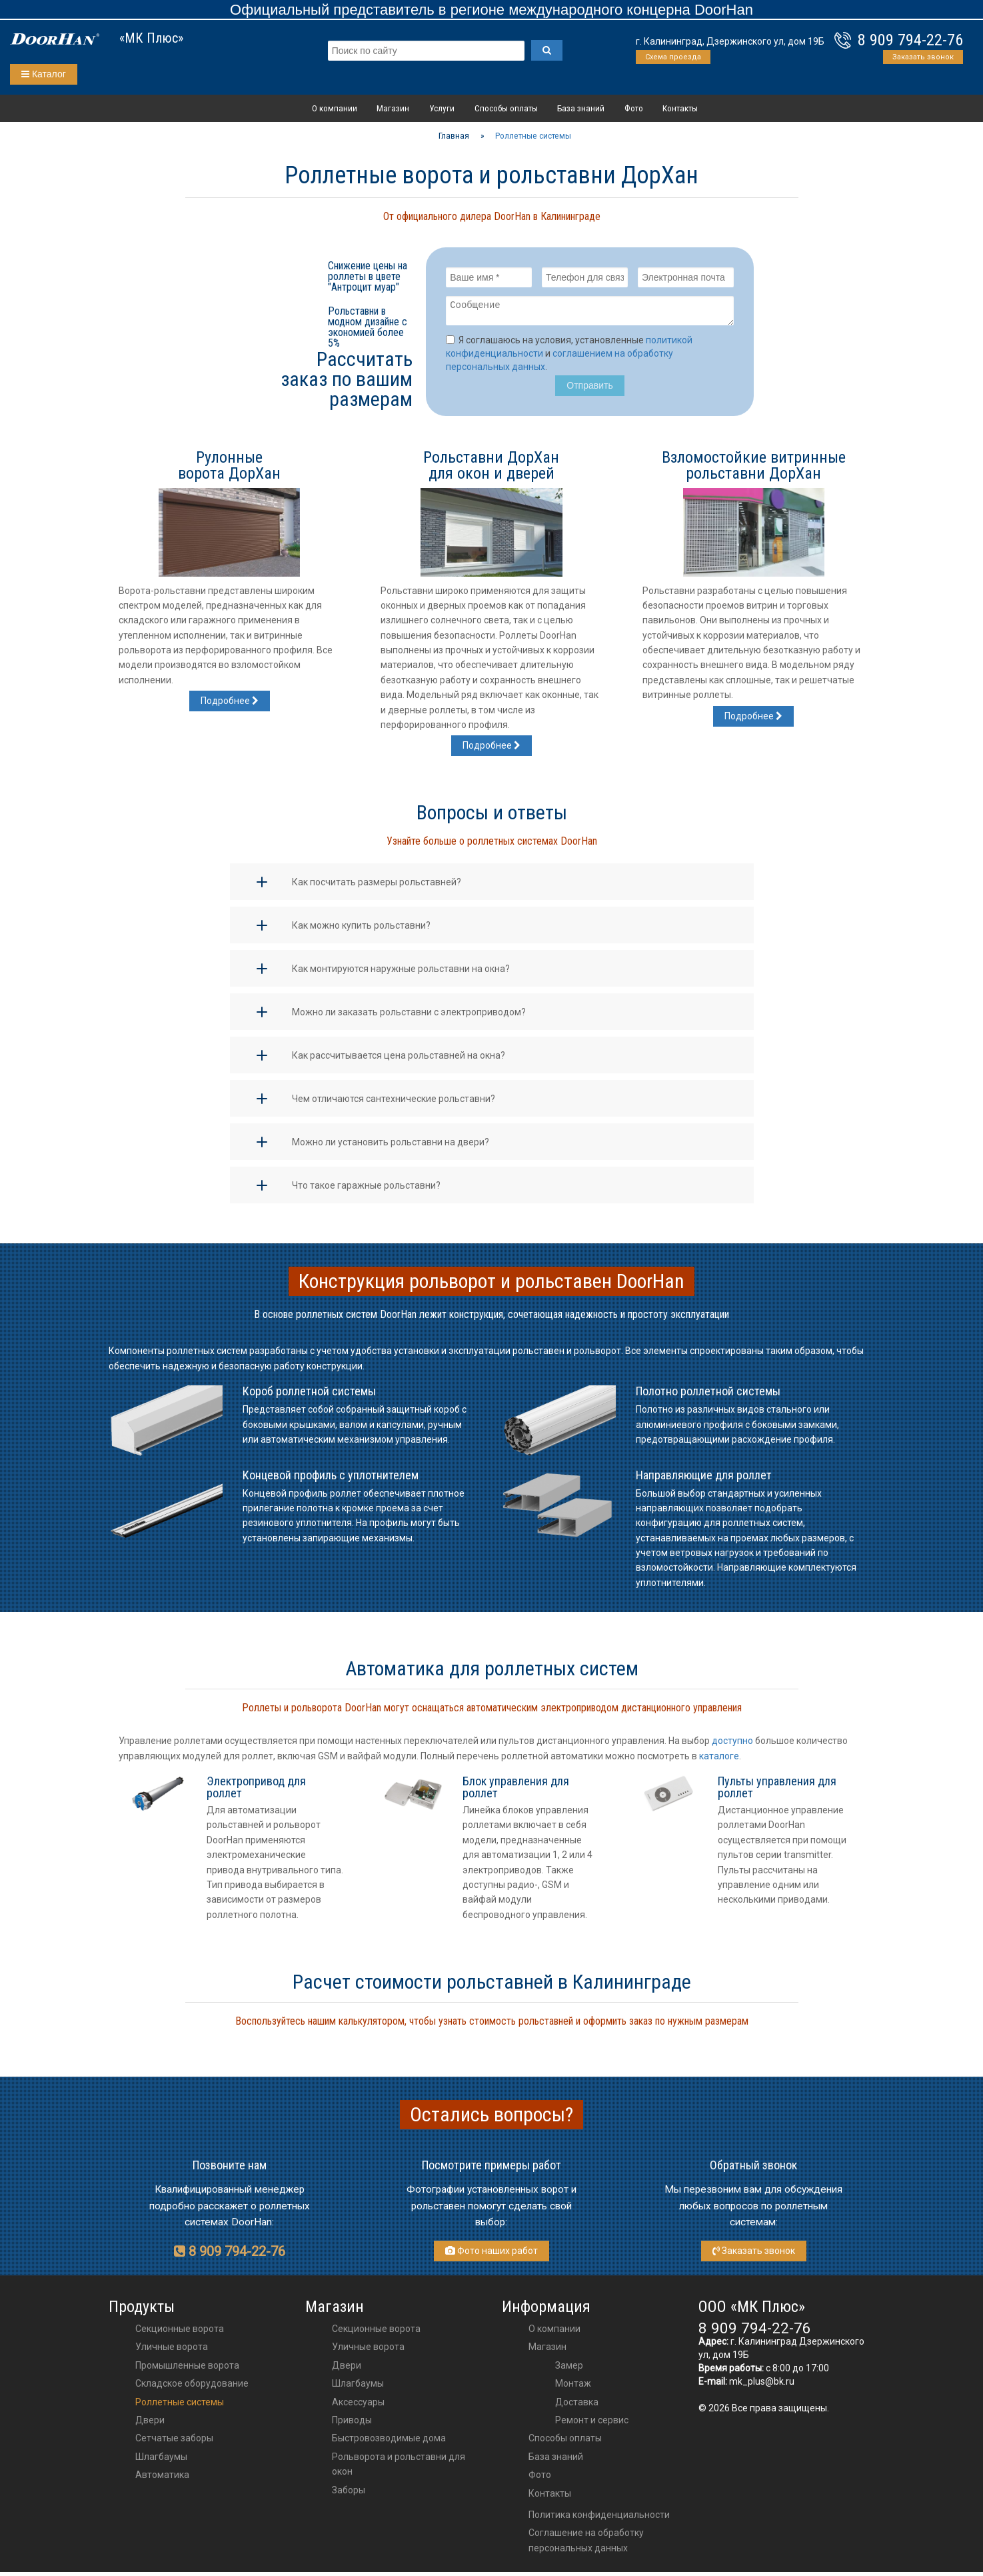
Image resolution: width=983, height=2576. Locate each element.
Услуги (442, 108)
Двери (150, 2424)
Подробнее (230, 704)
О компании (334, 108)
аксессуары (358, 2406)
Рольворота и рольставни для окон (398, 2468)
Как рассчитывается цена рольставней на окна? (398, 1059)
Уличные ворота (171, 2350)
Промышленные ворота (187, 2369)
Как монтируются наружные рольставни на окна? (401, 972)
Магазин (393, 108)
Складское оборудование (192, 2387)
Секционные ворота (179, 2332)
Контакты (680, 108)
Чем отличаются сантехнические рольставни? (393, 1102)
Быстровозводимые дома (389, 2442)
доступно (732, 1744)
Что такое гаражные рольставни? (366, 1189)
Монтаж (573, 2387)
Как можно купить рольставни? (361, 929)
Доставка (576, 2406)
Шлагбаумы (161, 2460)
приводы (352, 2424)
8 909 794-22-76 (910, 40)
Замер (569, 2369)
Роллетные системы (179, 2406)
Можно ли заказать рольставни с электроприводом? (409, 1016)
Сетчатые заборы (174, 2442)
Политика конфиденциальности (599, 2518)
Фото (633, 108)
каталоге (719, 1760)
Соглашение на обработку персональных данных (586, 2544)
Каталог (43, 74)
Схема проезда (673, 57)
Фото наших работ (491, 2254)
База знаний (580, 108)
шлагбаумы (358, 2387)
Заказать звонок (923, 57)
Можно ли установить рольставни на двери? (390, 1146)
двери (346, 2369)
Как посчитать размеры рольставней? (376, 886)
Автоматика (162, 2478)
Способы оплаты (506, 108)
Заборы (348, 2494)
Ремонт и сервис (591, 2424)
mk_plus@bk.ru (761, 2385)
